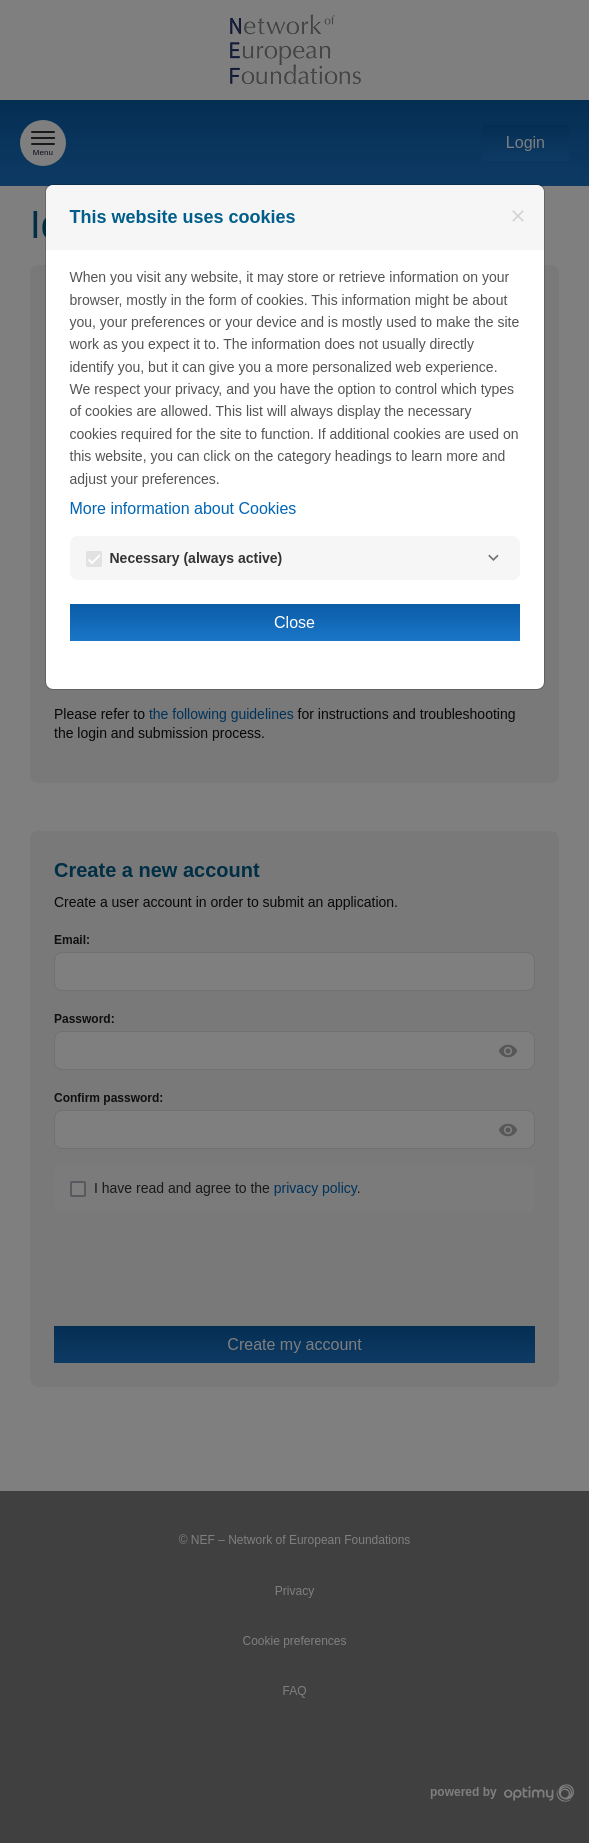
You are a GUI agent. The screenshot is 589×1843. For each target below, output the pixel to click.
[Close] (518, 216)
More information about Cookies (183, 508)
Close (294, 622)
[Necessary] (494, 558)
